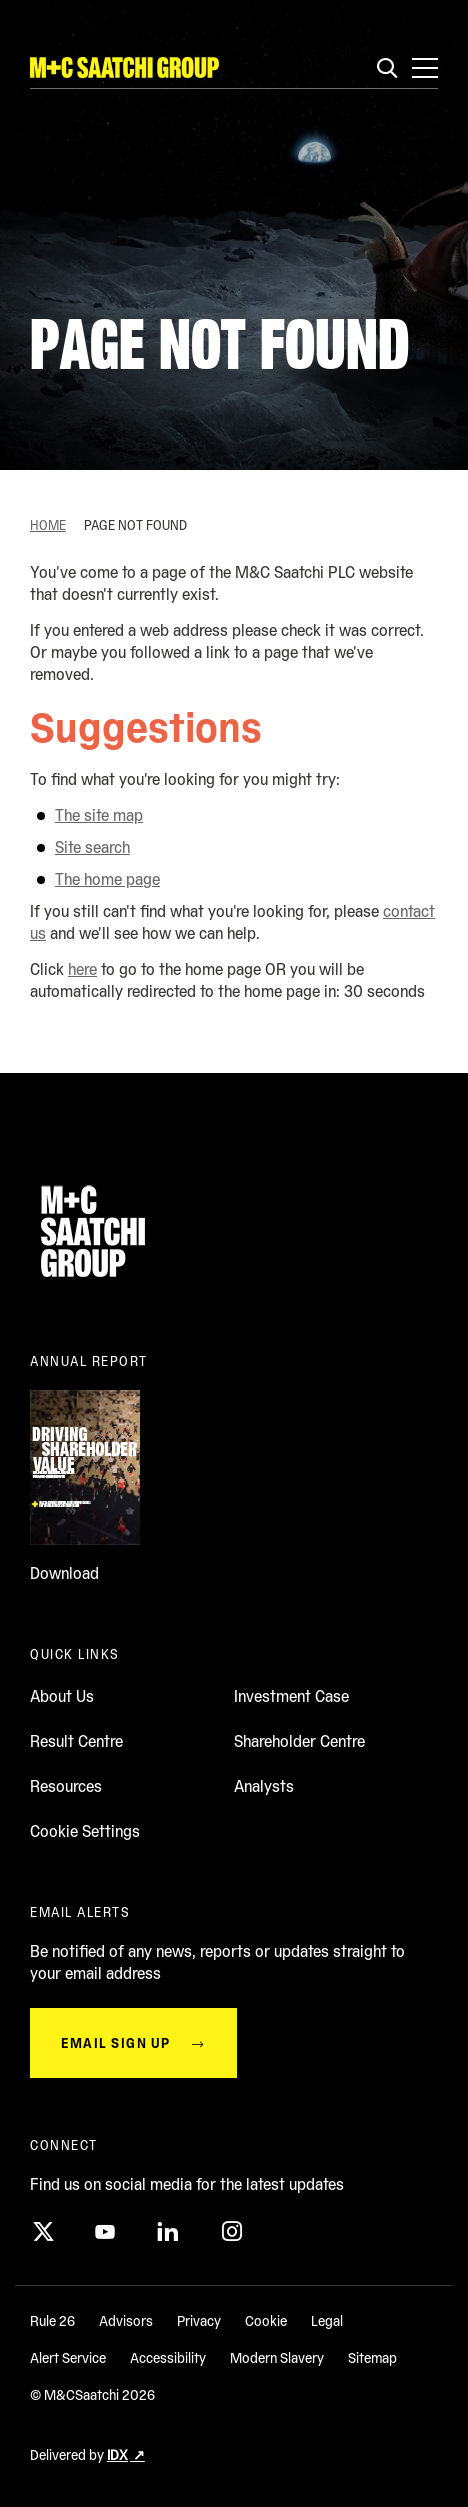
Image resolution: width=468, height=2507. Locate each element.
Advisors (126, 2321)
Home (48, 525)
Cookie (266, 2321)
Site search (92, 847)
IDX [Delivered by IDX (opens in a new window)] (117, 2455)
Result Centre (76, 1741)
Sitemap (372, 2358)
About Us (62, 1696)
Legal (327, 2321)
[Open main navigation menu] (425, 68)
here (82, 969)
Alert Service (68, 2358)
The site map (99, 815)
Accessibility (168, 2358)
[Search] (387, 69)
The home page (107, 879)
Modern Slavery (277, 2358)
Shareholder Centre (299, 1741)
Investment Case (291, 1696)
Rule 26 (52, 2321)
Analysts (264, 1786)
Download (64, 1573)
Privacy (199, 2321)
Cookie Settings (85, 1831)
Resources (66, 1786)
